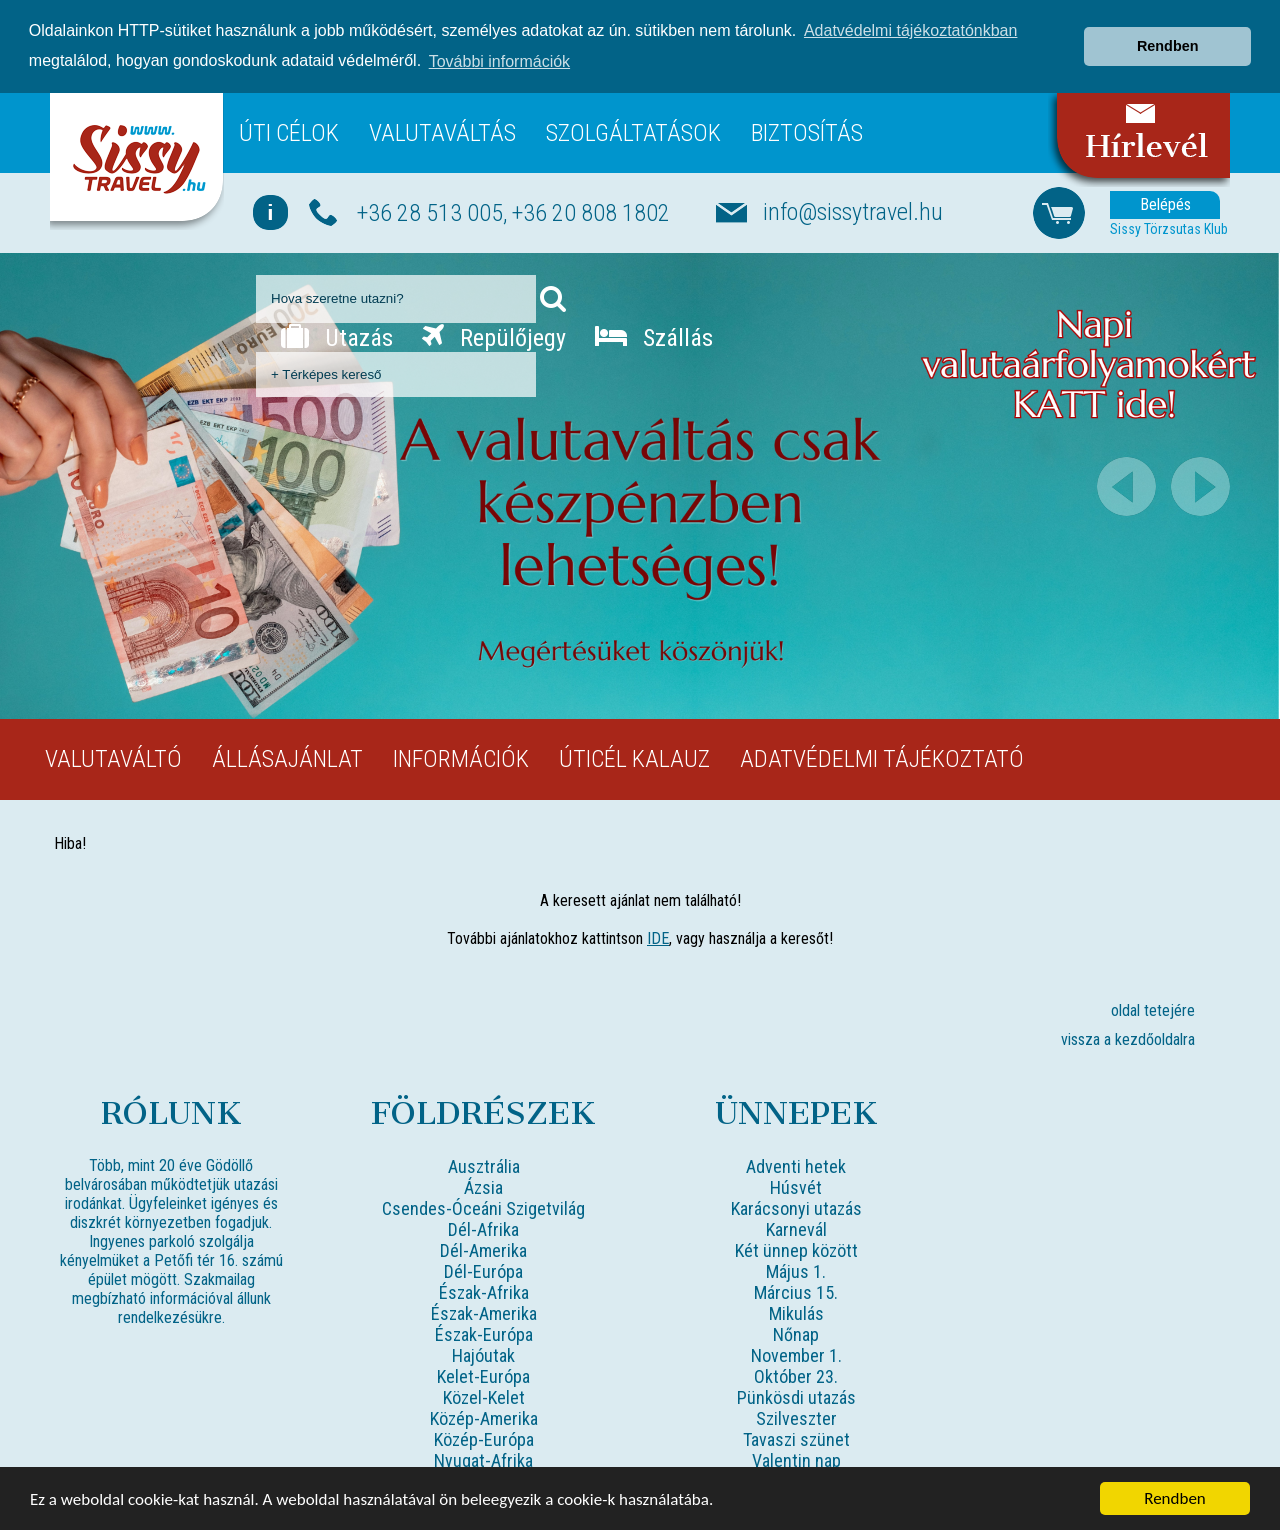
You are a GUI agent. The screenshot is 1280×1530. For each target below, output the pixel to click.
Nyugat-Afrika (483, 1459)
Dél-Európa (483, 1270)
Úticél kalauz (634, 758)
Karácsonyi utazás (796, 1207)
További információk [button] (499, 61)
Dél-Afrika (483, 1228)
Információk (461, 758)
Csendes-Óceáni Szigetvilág (483, 1207)
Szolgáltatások (633, 132)
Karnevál (796, 1228)
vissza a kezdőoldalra (1128, 1038)
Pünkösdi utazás (796, 1396)
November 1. (796, 1354)
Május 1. (796, 1270)
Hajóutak (483, 1354)
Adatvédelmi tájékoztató (882, 758)
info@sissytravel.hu (853, 211)
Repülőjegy (494, 337)
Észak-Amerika (484, 1312)
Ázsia (483, 1186)
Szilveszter (796, 1417)
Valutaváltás (442, 132)
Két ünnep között (796, 1249)
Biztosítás (807, 132)
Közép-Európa (484, 1438)
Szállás (654, 337)
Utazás (337, 337)
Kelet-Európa (483, 1375)
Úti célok (289, 132)
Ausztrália (484, 1165)
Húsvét (796, 1186)
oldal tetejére (1153, 1009)
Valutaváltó (113, 758)
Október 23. (796, 1375)
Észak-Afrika (484, 1291)
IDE (658, 937)
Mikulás (796, 1312)
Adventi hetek (796, 1165)
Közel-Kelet (484, 1396)
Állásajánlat (287, 758)
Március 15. (796, 1291)
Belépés (1165, 203)
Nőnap (796, 1333)
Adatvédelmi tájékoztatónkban (910, 30)
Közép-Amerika (484, 1417)
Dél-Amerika (483, 1249)
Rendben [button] (1168, 46)
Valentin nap (796, 1459)
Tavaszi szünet (796, 1438)
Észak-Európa (484, 1333)
